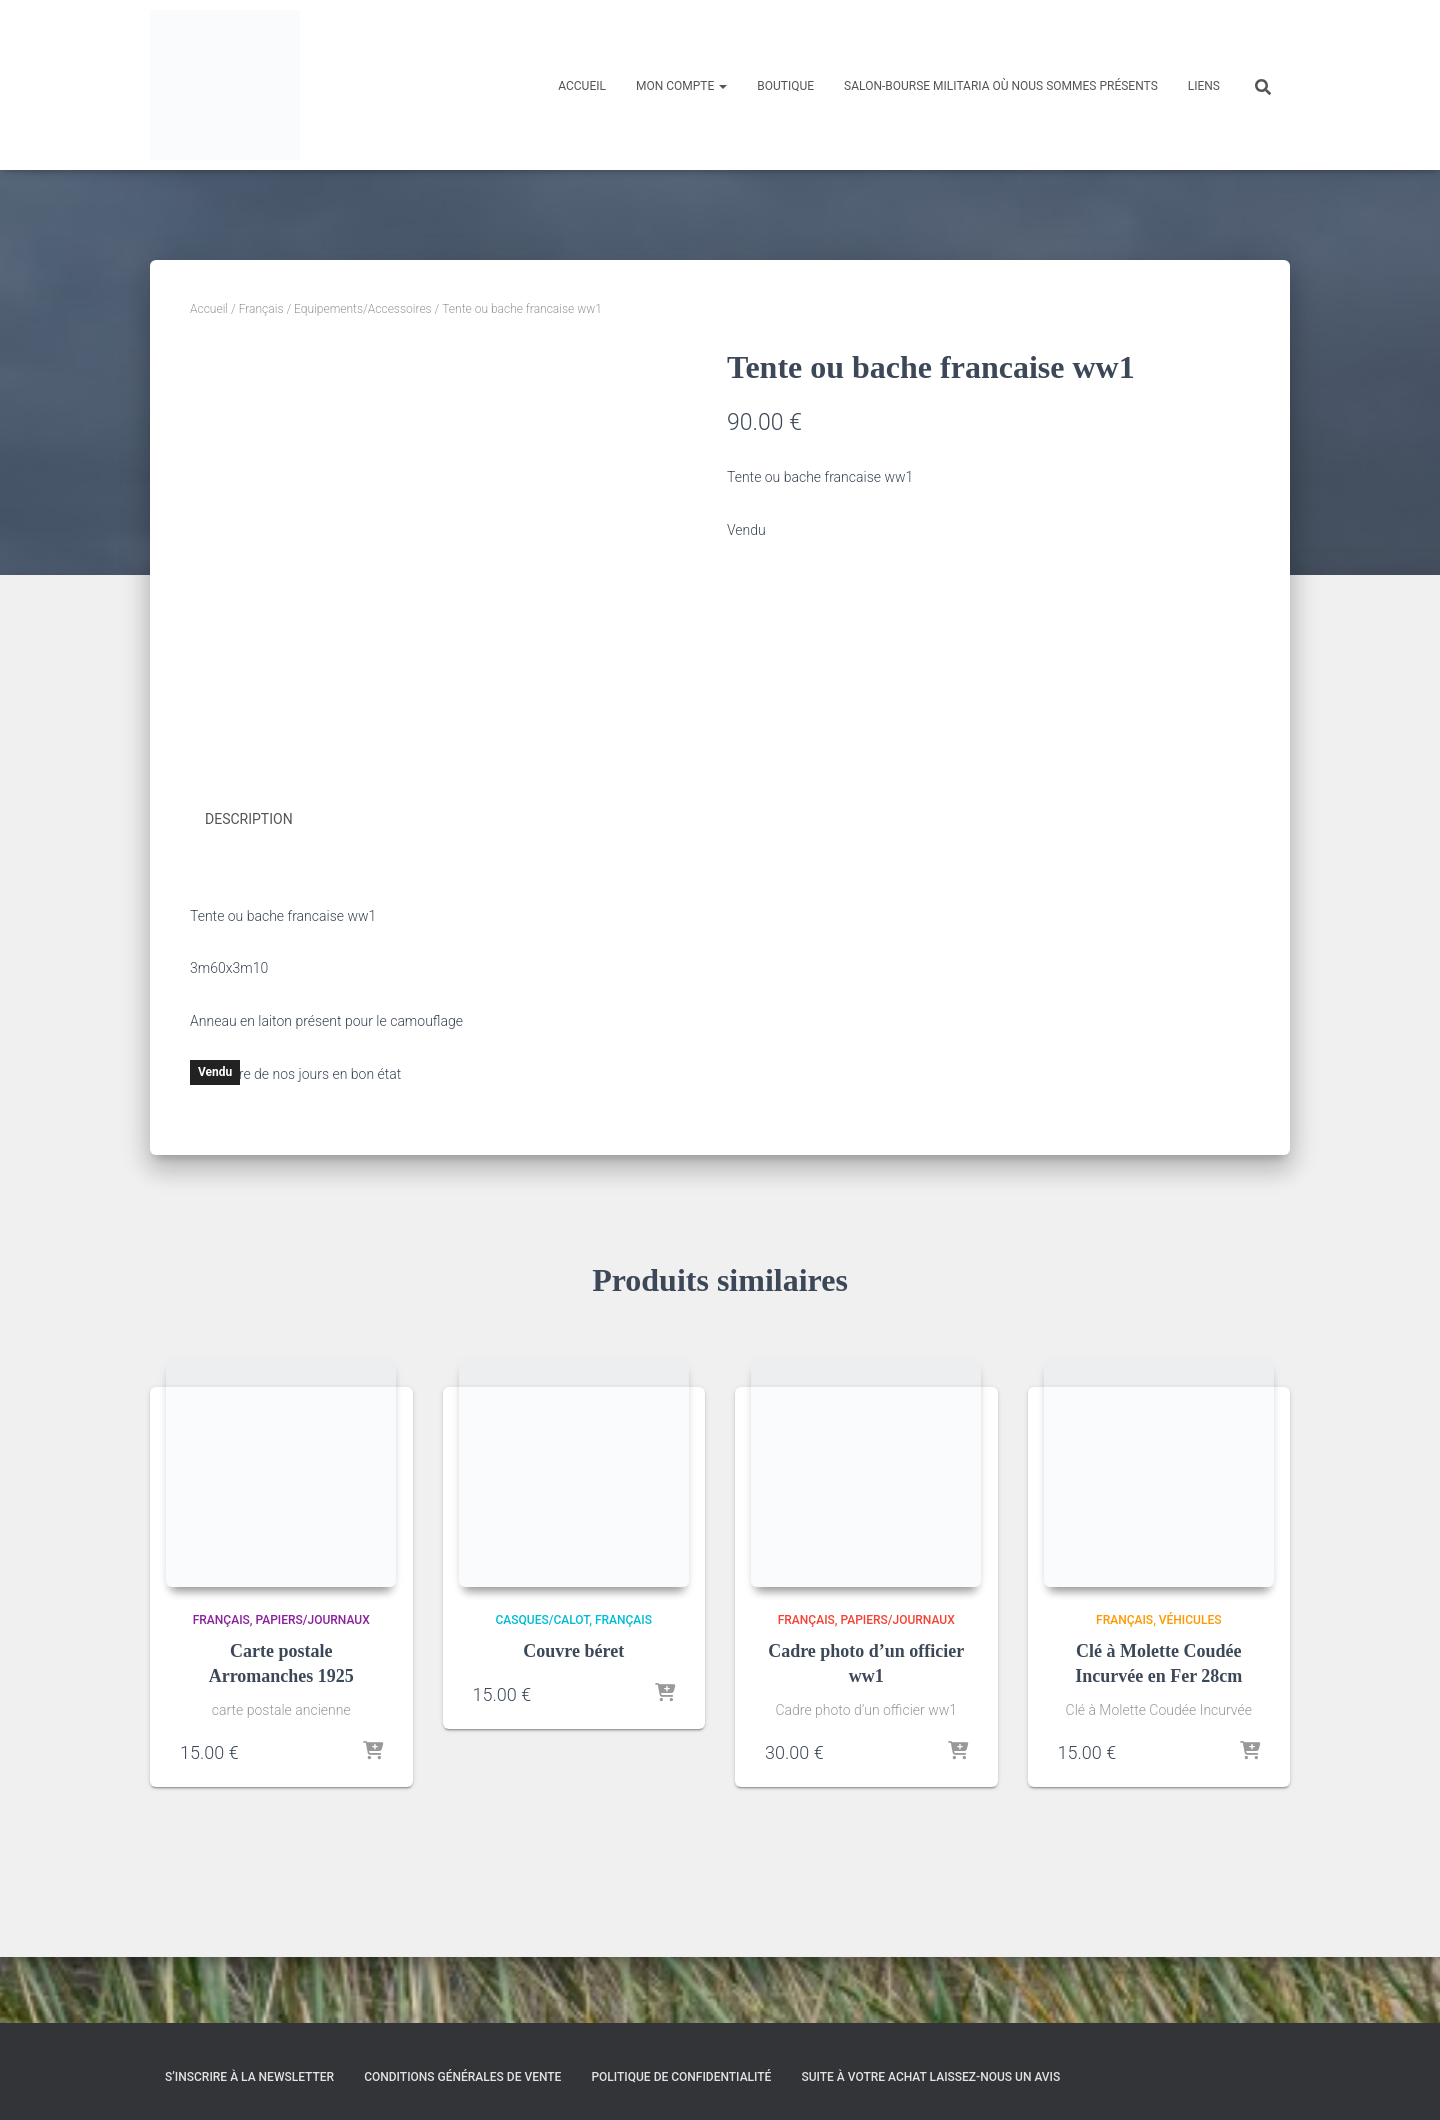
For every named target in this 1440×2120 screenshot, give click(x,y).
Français (261, 309)
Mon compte (681, 86)
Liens (1204, 86)
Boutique (785, 86)
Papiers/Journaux (312, 1686)
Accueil (582, 86)
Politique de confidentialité (681, 2077)
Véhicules (1190, 1686)
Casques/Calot (543, 1686)
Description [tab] (249, 886)
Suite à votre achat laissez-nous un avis (930, 2077)
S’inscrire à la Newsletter (249, 2077)
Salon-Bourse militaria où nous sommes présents (1001, 86)
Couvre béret (573, 1716)
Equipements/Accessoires (363, 309)
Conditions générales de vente (462, 2077)
